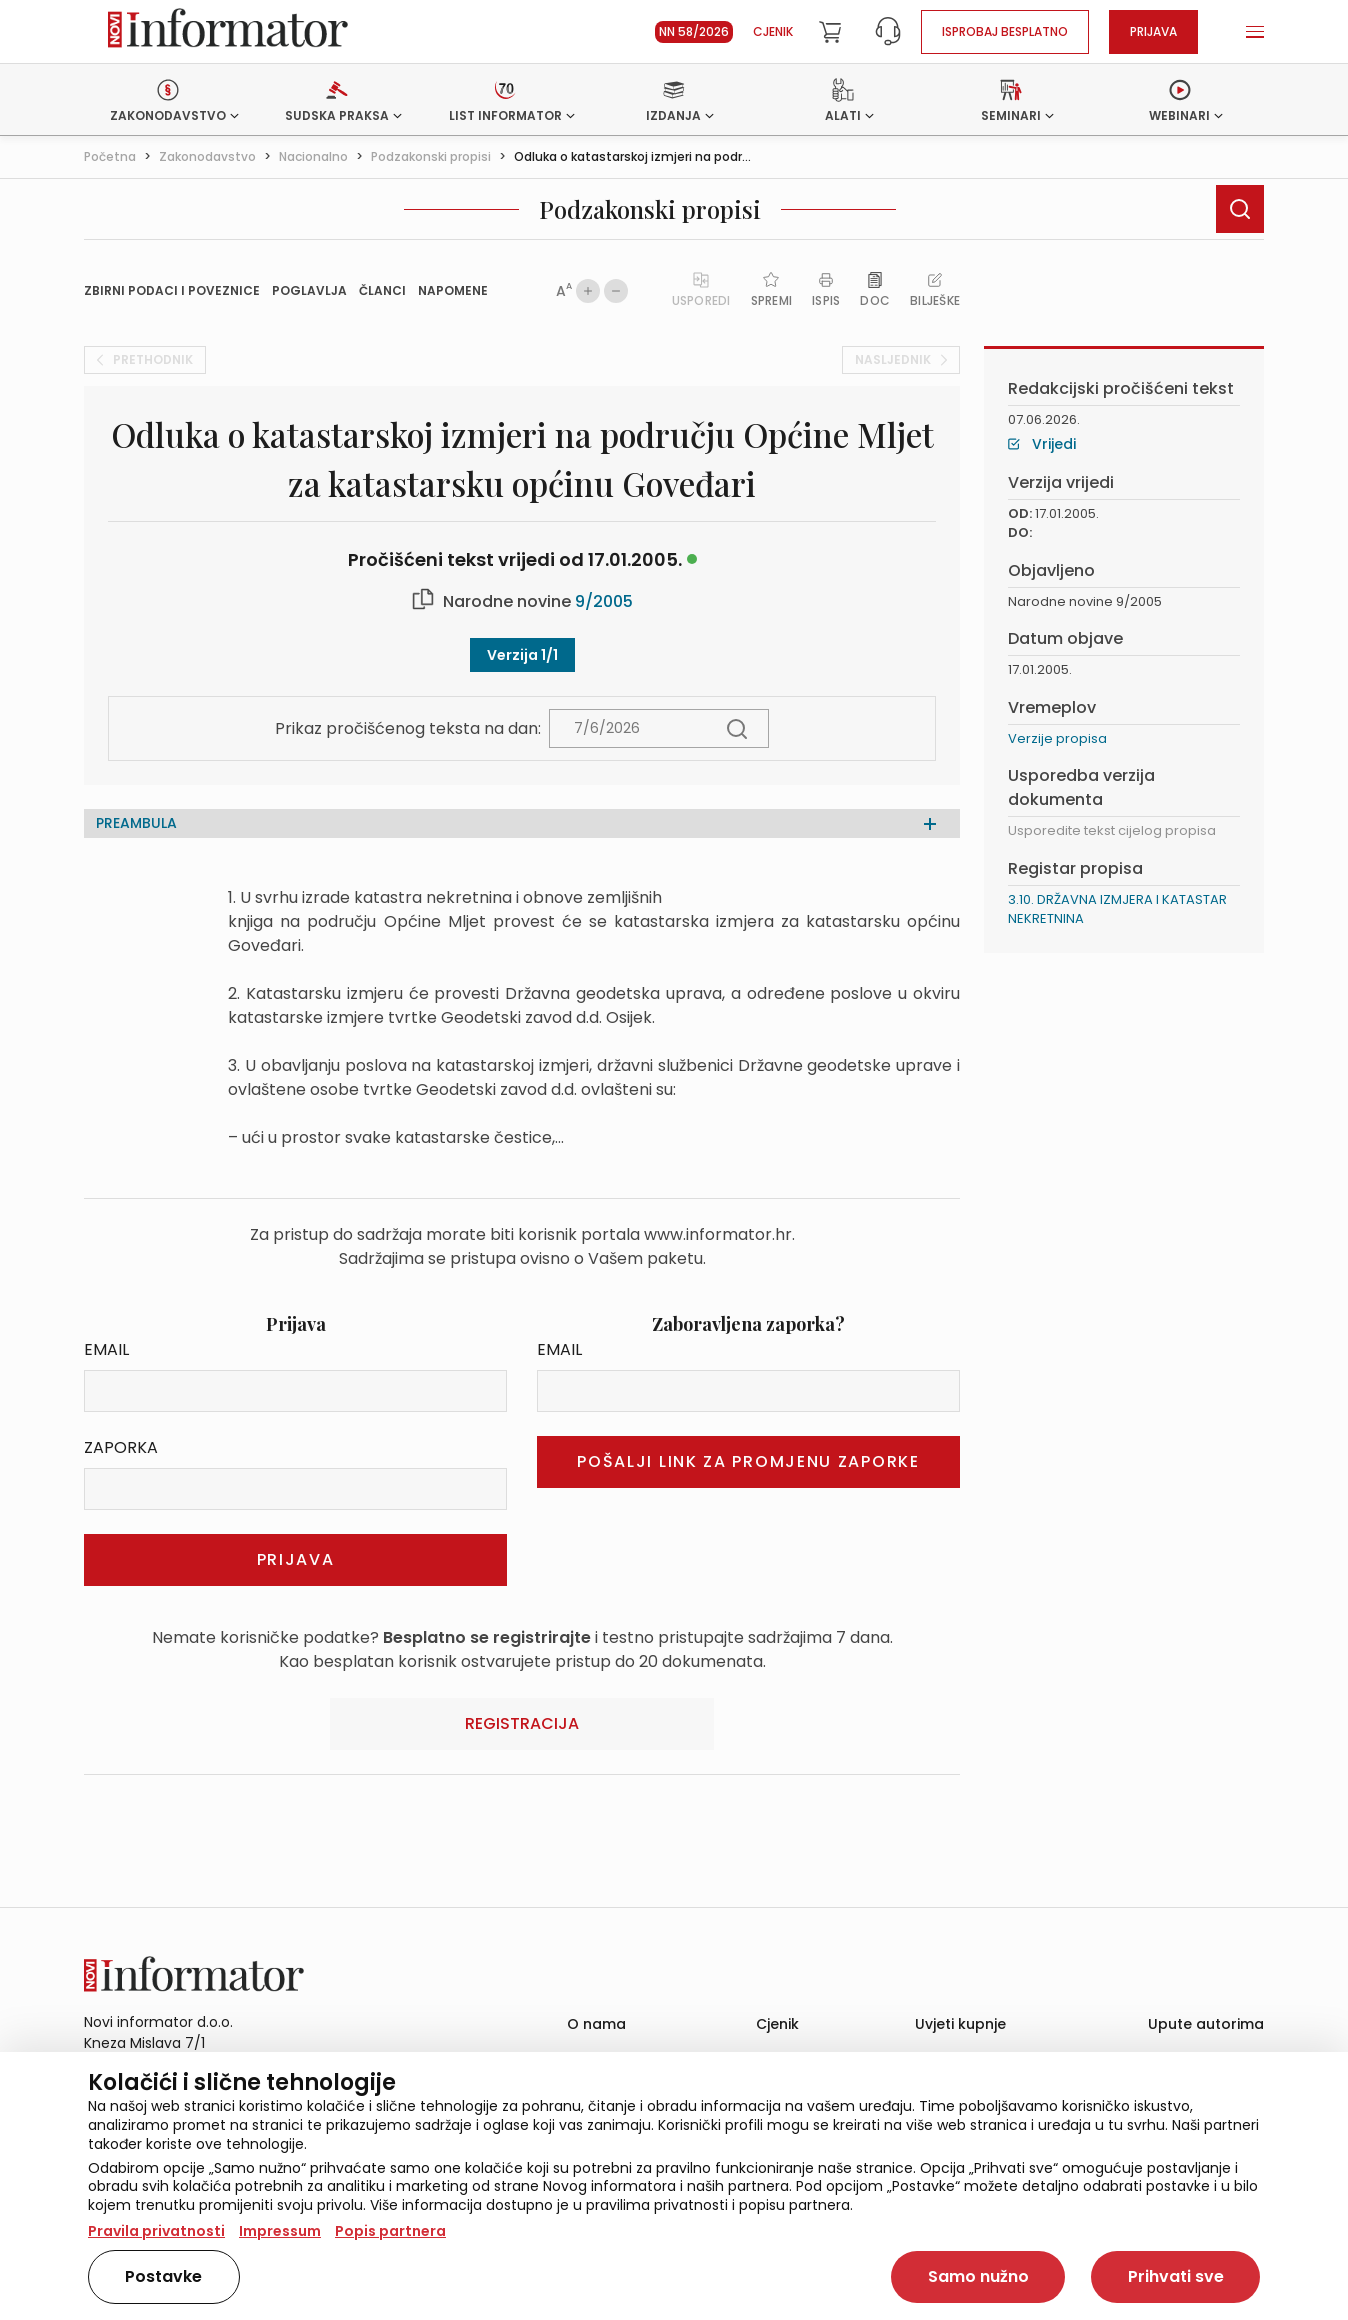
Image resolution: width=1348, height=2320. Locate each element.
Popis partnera (390, 2231)
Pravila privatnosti (156, 2231)
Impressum (280, 2231)
